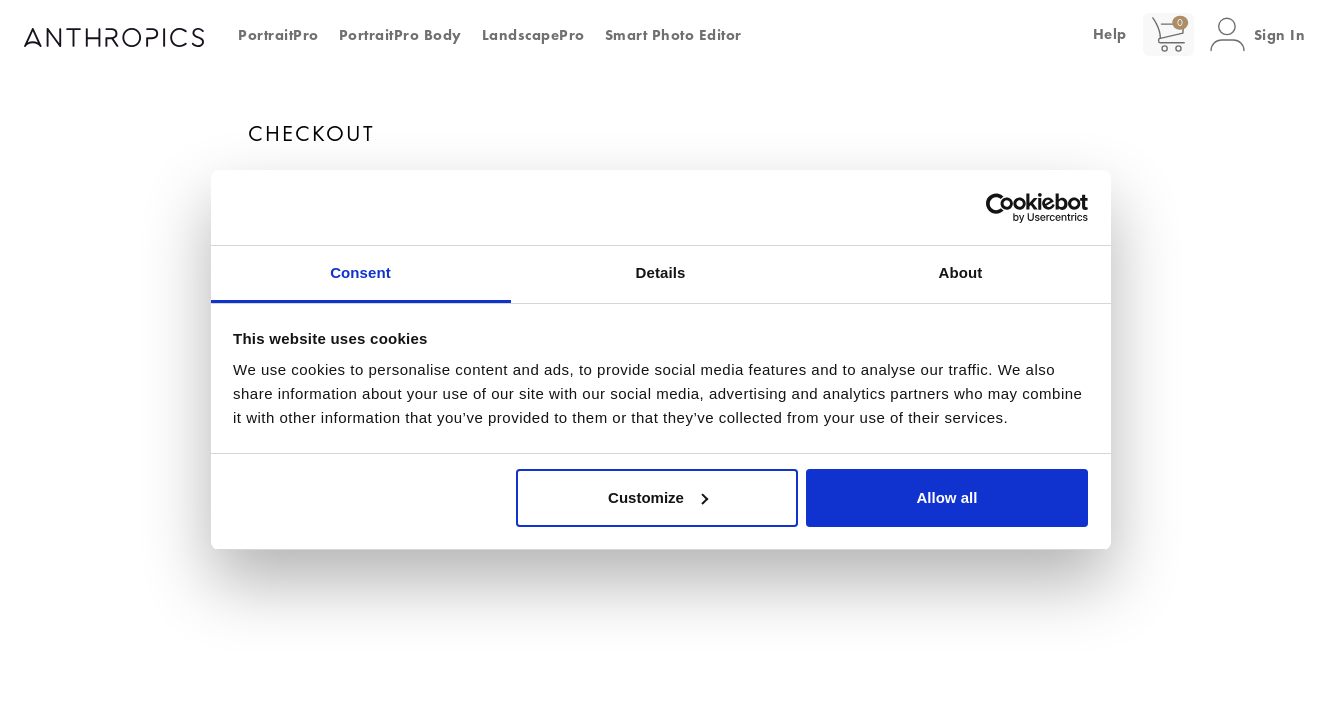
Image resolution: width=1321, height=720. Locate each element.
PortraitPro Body (400, 35)
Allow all (947, 497)
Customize (658, 497)
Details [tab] (661, 272)
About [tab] (961, 272)
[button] (1258, 34)
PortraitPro (278, 35)
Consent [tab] (360, 272)
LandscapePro (533, 35)
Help (1110, 34)
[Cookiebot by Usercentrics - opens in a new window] (1000, 208)
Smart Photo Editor (673, 35)
